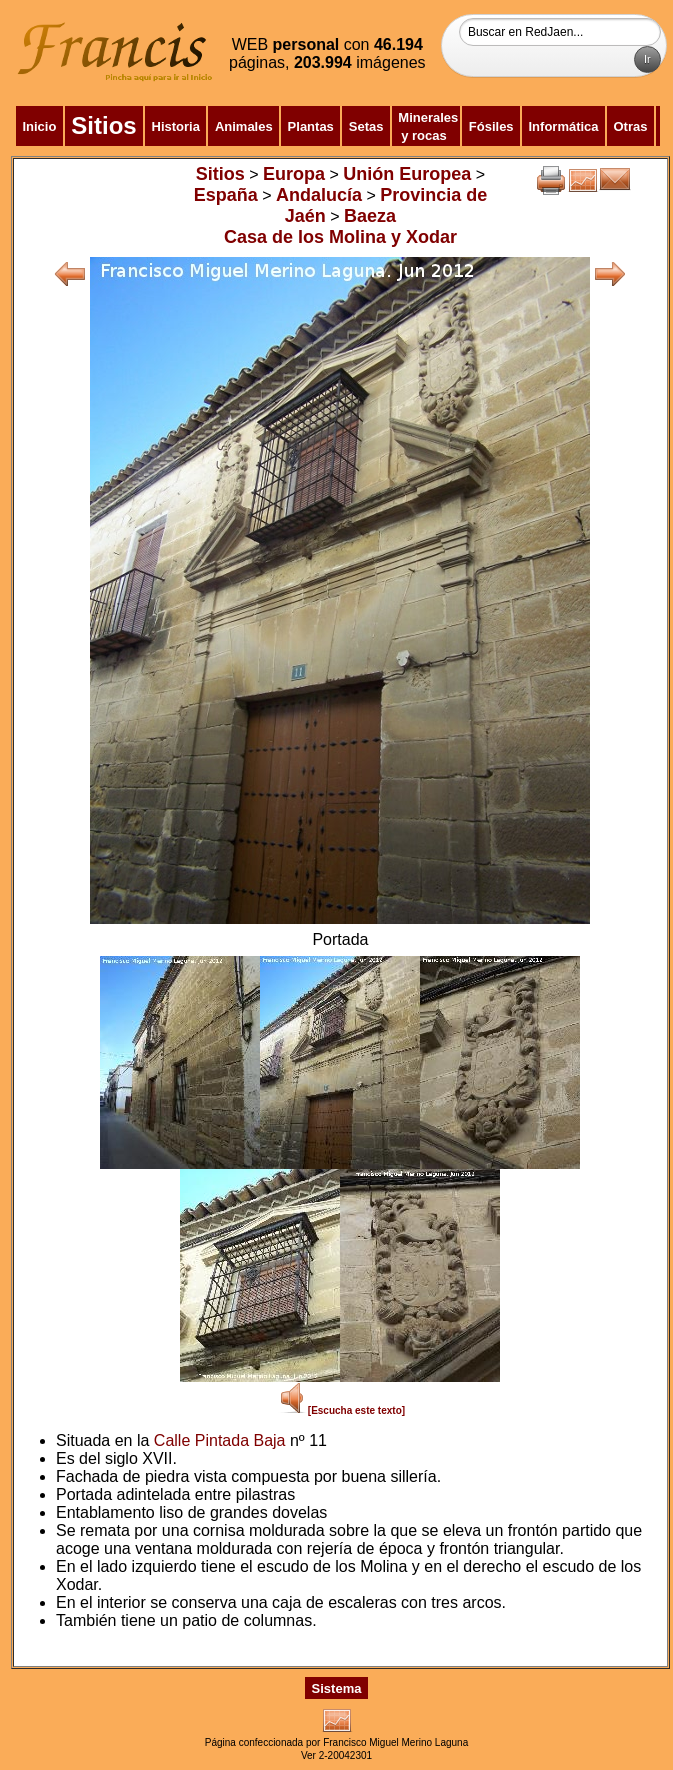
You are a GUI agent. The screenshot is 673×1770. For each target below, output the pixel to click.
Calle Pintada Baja (220, 1440)
